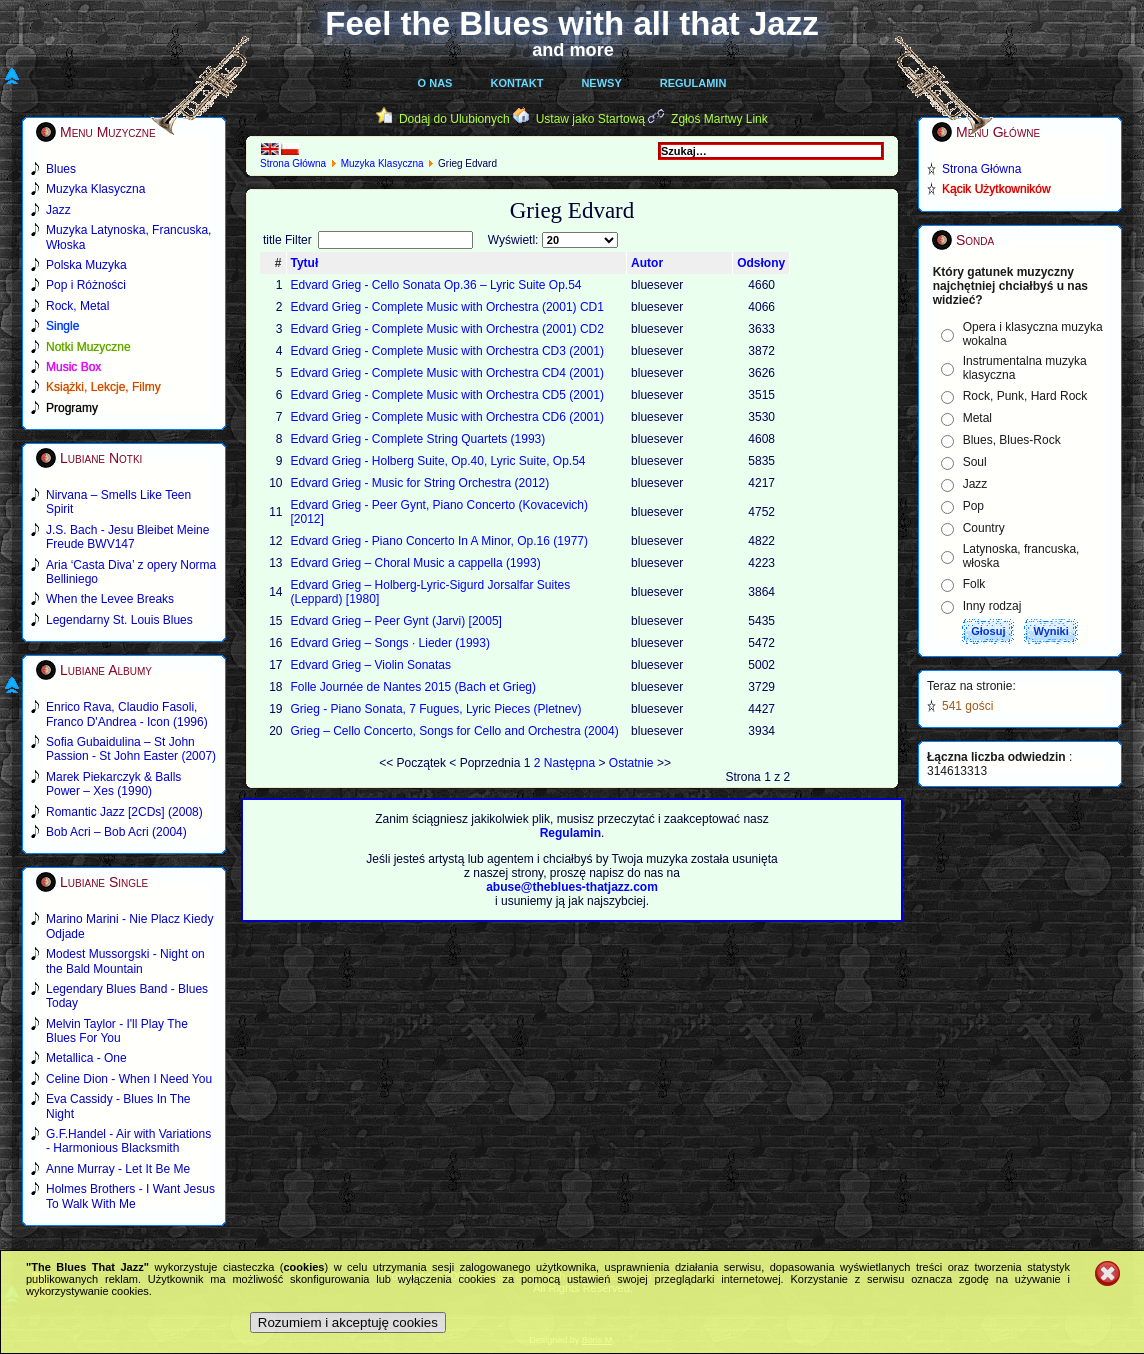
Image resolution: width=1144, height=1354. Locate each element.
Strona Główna (293, 163)
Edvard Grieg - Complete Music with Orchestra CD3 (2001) (447, 351)
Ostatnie (631, 763)
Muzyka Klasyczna (382, 163)
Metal (977, 418)
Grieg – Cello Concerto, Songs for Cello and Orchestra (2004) (455, 731)
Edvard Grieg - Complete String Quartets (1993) (418, 439)
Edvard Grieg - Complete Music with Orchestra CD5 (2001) (447, 395)
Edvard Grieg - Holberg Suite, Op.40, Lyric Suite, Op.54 (438, 461)
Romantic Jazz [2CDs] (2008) (124, 812)
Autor (647, 263)
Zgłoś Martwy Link (719, 119)
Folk (974, 584)
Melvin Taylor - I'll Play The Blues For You (117, 1031)
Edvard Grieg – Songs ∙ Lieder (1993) (390, 643)
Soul (975, 462)
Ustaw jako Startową (590, 119)
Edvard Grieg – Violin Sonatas (371, 665)
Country (984, 528)
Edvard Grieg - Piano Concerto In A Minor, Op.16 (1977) (440, 541)
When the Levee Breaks (110, 599)
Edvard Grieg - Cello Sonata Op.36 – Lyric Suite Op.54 (436, 285)
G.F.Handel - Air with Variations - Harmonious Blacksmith (128, 1141)
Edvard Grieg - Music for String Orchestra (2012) (420, 483)
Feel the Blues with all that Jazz (571, 23)
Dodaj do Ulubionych (454, 119)
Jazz (975, 484)
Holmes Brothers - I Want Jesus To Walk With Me (130, 1196)
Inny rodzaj (992, 606)
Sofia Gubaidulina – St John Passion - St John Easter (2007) (131, 749)
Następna (569, 763)
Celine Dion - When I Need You (129, 1079)
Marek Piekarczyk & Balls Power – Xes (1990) (113, 784)
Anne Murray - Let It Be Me (118, 1169)
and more (573, 50)
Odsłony (761, 263)
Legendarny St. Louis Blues (119, 620)
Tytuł (305, 263)
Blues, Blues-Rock (1012, 440)
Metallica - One (86, 1058)
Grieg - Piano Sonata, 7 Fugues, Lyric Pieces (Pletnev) (436, 709)
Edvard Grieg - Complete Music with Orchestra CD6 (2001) (447, 417)
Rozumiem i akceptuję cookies (348, 1322)
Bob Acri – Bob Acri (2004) (116, 832)
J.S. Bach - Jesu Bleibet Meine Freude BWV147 (127, 537)
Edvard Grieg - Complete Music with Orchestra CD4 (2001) (447, 373)
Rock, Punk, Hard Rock (1025, 396)
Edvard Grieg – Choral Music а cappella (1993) (416, 563)
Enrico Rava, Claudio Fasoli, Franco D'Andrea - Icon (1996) (127, 714)
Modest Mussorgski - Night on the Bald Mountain (125, 961)
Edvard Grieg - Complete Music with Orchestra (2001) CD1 (447, 307)
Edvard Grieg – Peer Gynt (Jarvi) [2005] (396, 621)
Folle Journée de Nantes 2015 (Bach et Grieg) (413, 687)
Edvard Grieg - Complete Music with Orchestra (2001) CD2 (447, 329)
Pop (973, 506)
